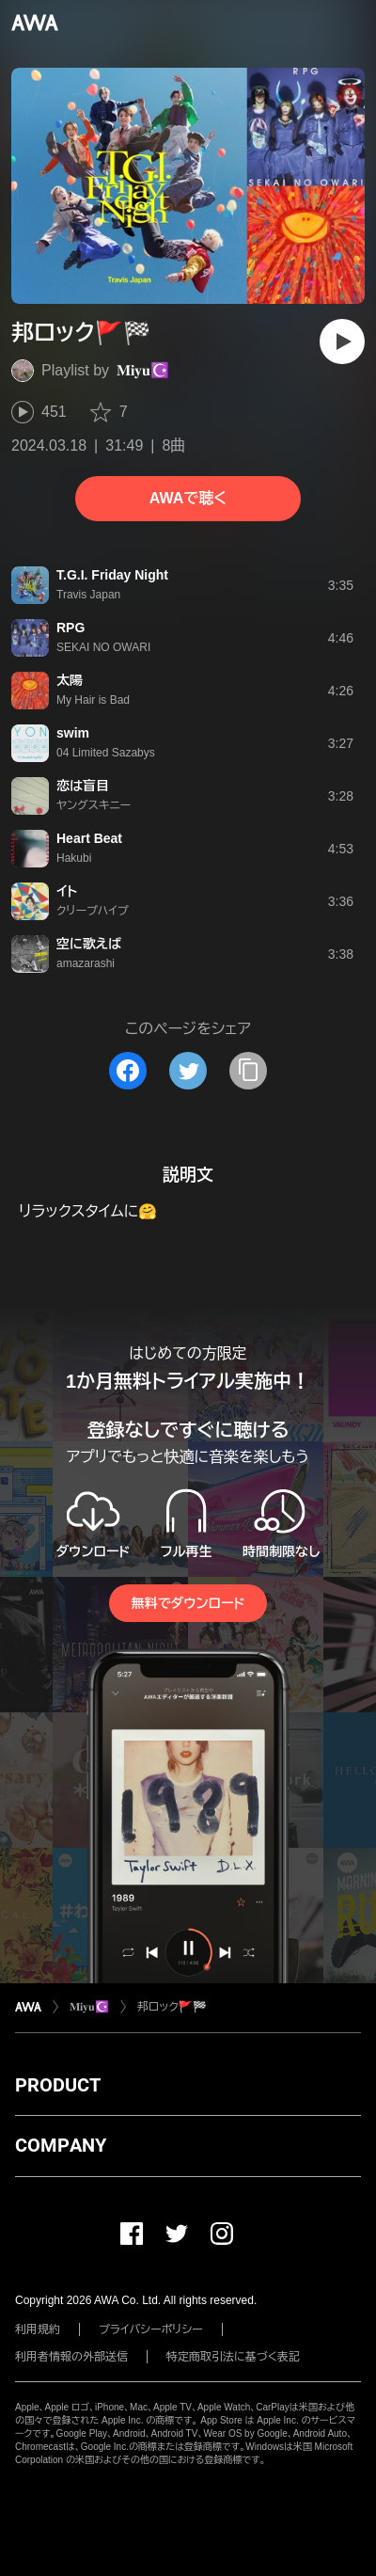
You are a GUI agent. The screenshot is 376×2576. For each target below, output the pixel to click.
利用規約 (37, 2329)
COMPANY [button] (60, 2145)
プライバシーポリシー (151, 2329)
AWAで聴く (188, 498)
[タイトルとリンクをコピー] (248, 1070)
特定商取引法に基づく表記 (233, 2356)
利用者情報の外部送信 (71, 2356)
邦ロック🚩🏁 (172, 2006)
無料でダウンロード (188, 1603)
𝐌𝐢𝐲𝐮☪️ (143, 370)
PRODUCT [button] (58, 2085)
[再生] (342, 341)
